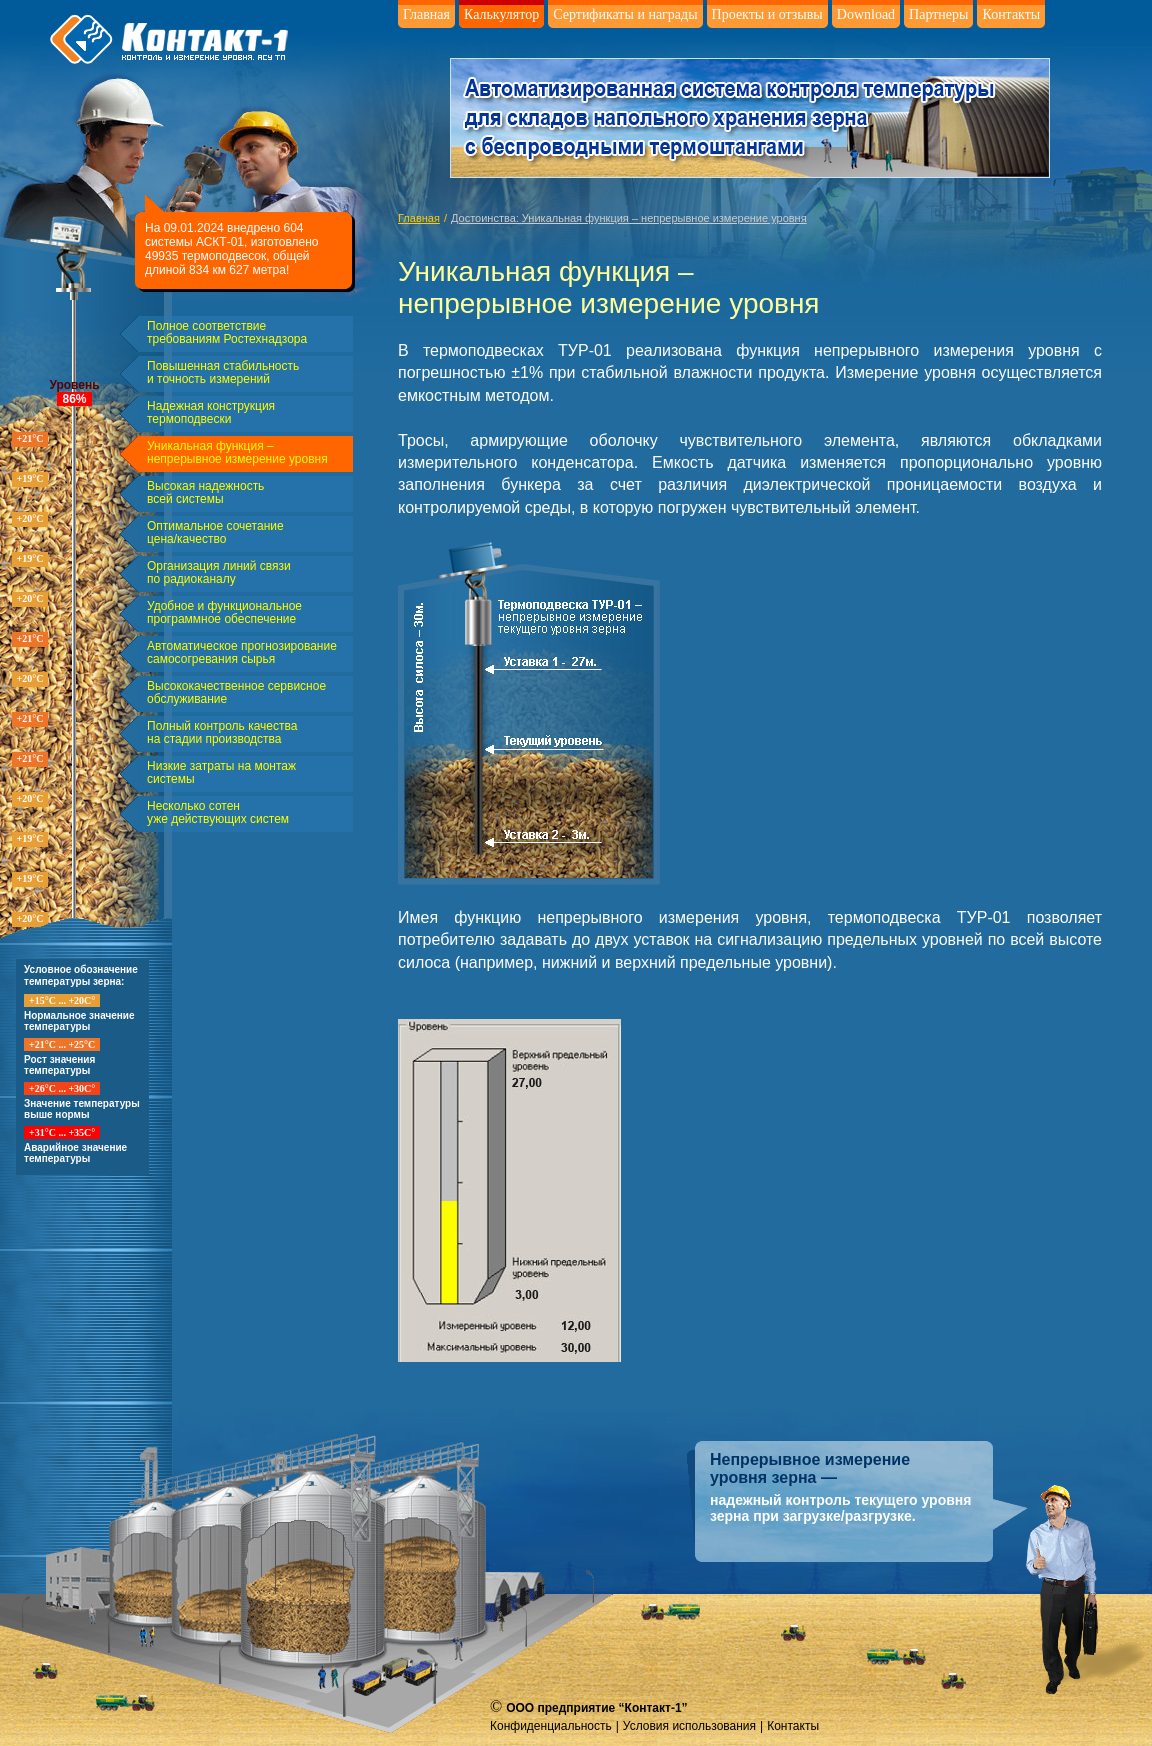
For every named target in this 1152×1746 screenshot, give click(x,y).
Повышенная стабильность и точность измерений (223, 373)
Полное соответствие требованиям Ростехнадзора (227, 333)
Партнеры (938, 14)
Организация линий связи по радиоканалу (219, 573)
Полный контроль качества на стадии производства (222, 733)
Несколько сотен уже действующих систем (218, 813)
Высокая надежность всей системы (205, 493)
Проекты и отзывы (767, 14)
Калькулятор (501, 14)
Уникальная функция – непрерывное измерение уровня (237, 453)
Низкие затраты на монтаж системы (221, 773)
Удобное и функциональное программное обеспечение (224, 613)
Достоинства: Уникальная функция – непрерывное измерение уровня (629, 218)
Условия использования (689, 1726)
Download (866, 14)
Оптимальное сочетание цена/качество (215, 533)
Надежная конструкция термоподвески (211, 413)
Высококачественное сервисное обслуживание (236, 693)
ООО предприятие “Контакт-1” (596, 1708)
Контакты (1011, 14)
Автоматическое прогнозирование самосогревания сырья (242, 653)
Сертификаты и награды (625, 14)
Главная (426, 14)
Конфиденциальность (551, 1726)
